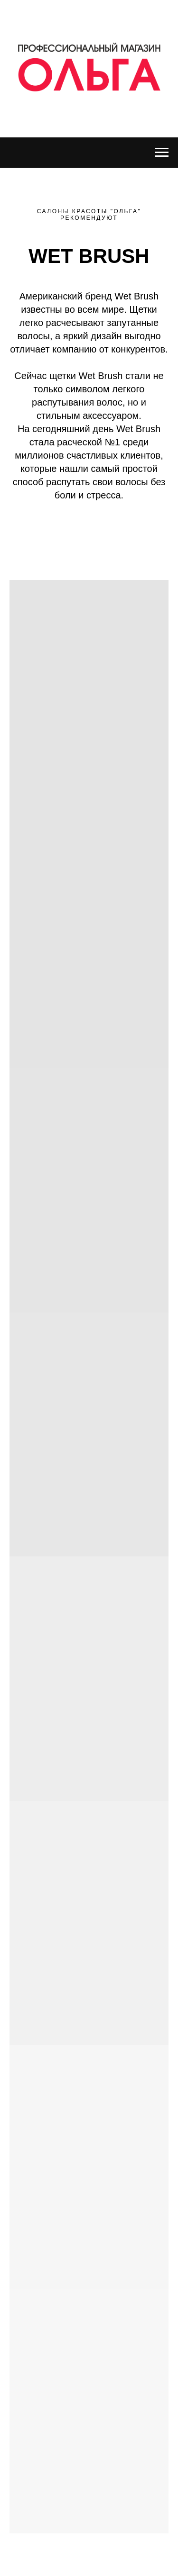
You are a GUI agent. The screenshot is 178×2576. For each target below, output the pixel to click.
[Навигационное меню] (162, 152)
